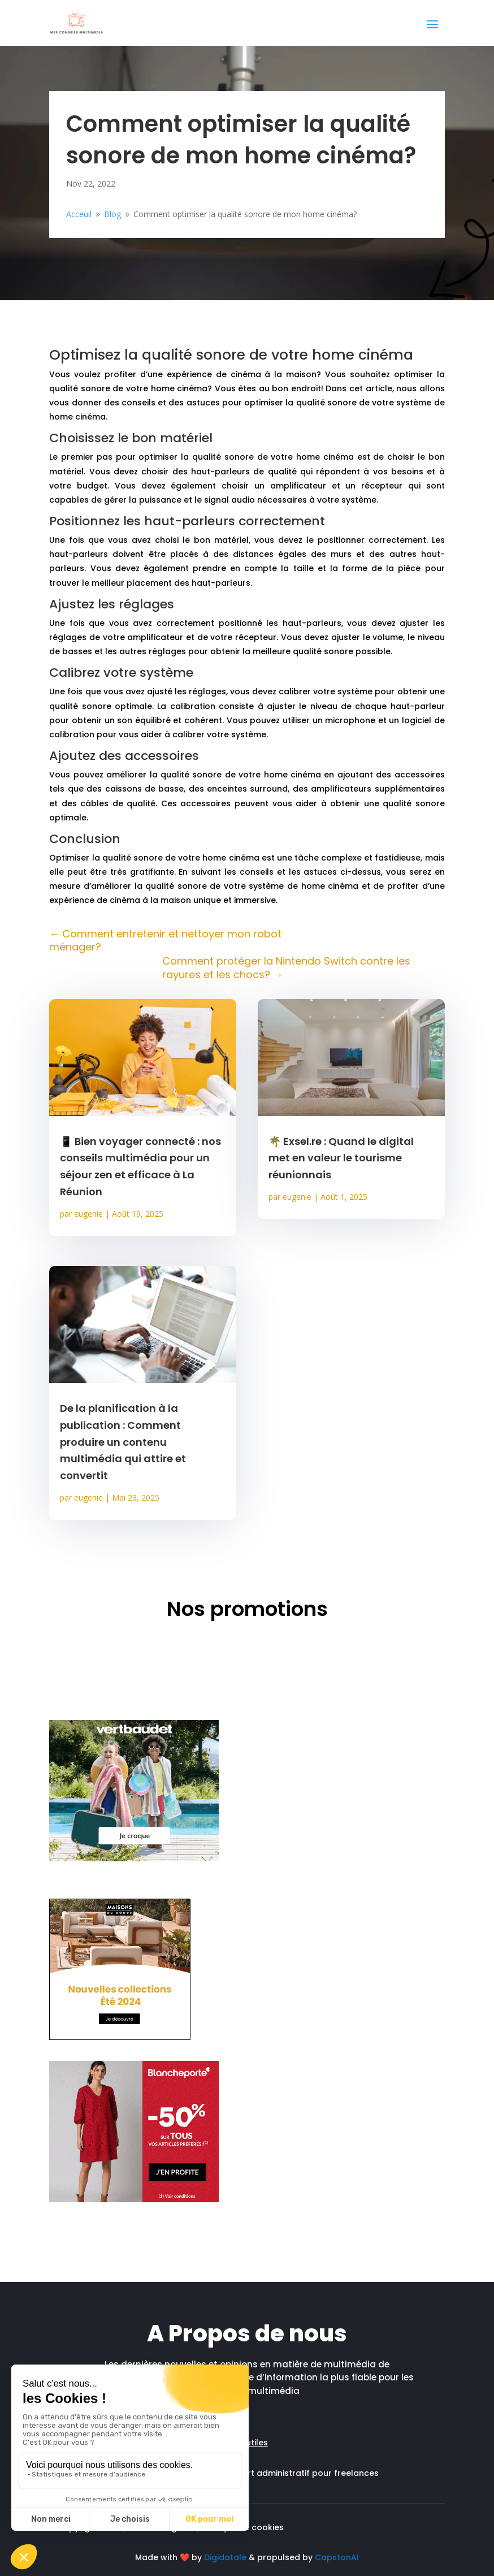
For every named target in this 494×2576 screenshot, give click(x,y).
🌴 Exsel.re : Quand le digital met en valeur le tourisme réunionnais (341, 1158)
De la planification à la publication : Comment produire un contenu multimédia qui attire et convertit (123, 1442)
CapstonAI (337, 2557)
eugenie (88, 1213)
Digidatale (225, 2557)
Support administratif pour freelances (300, 2473)
